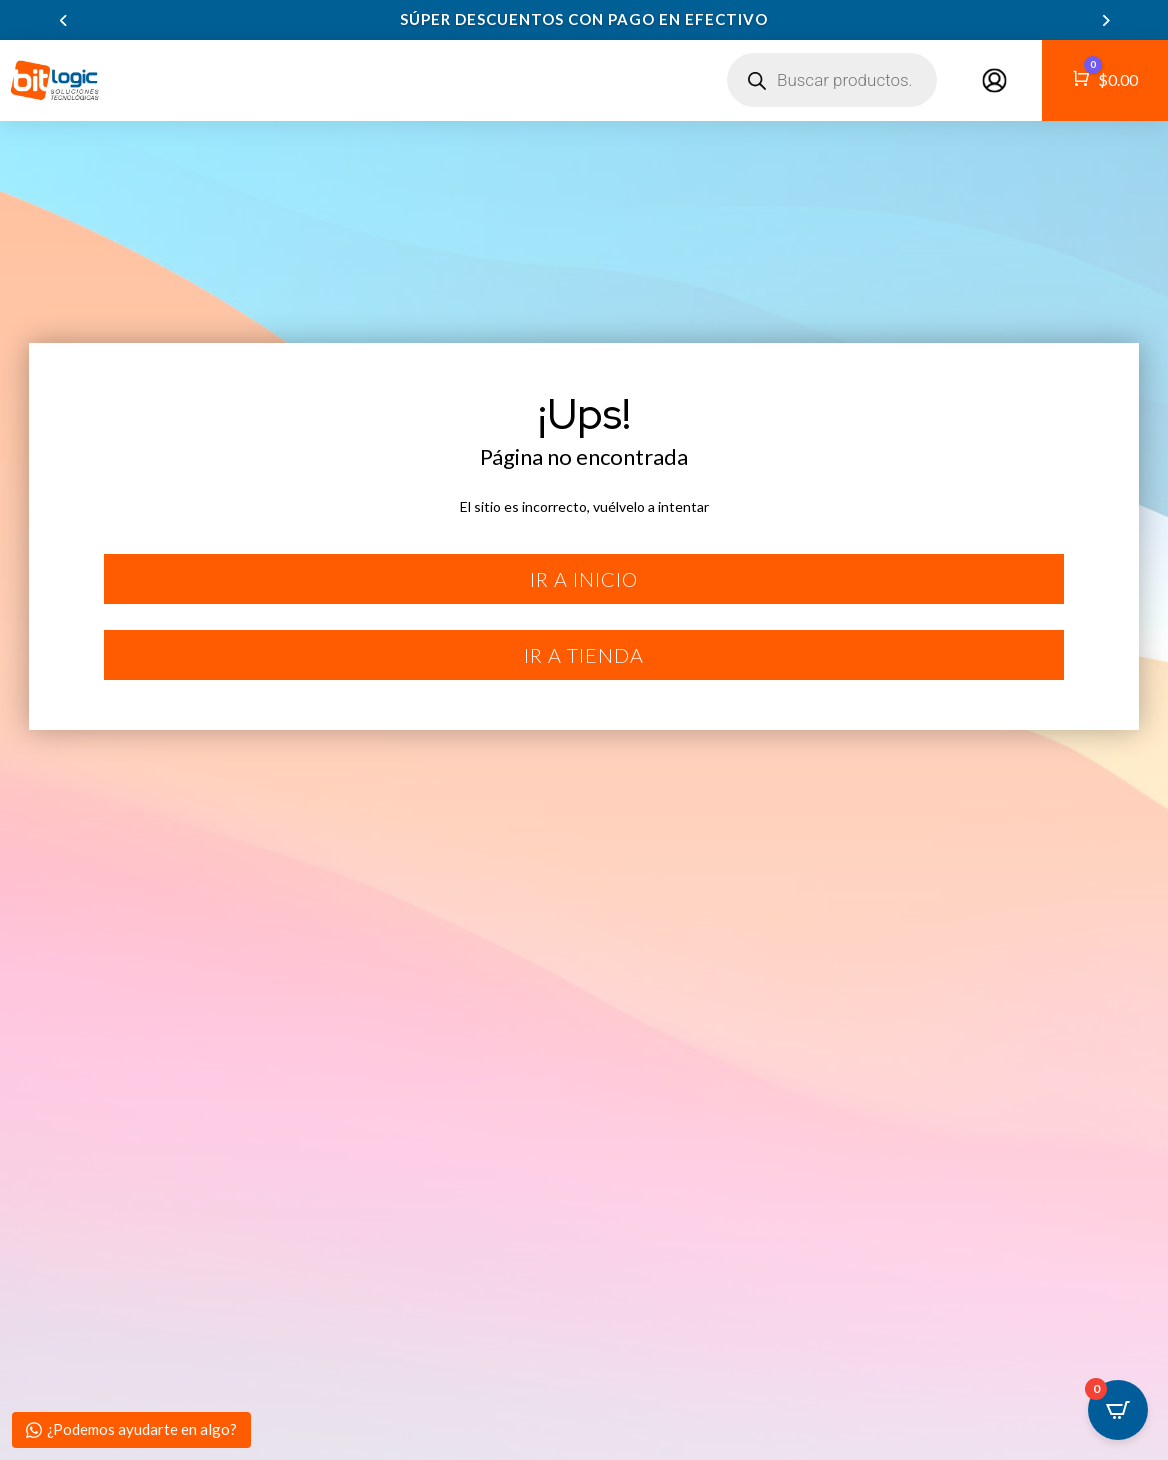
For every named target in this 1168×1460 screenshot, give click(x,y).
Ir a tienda (584, 655)
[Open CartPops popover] (1118, 1410)
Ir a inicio (584, 579)
